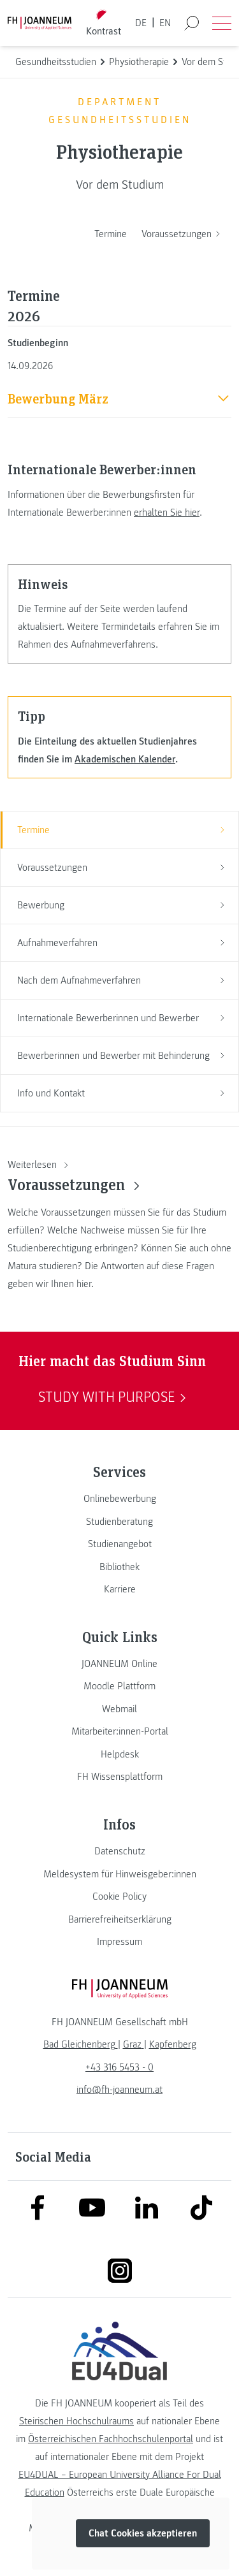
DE (141, 23)
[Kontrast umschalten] (103, 23)
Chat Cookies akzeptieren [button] (143, 2533)
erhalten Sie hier (166, 512)
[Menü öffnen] (221, 23)
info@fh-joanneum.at (119, 2089)
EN (165, 23)
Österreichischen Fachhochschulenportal (110, 2439)
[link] (119, 1499)
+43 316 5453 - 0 (119, 2067)
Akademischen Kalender (125, 759)
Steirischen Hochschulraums (76, 2421)
